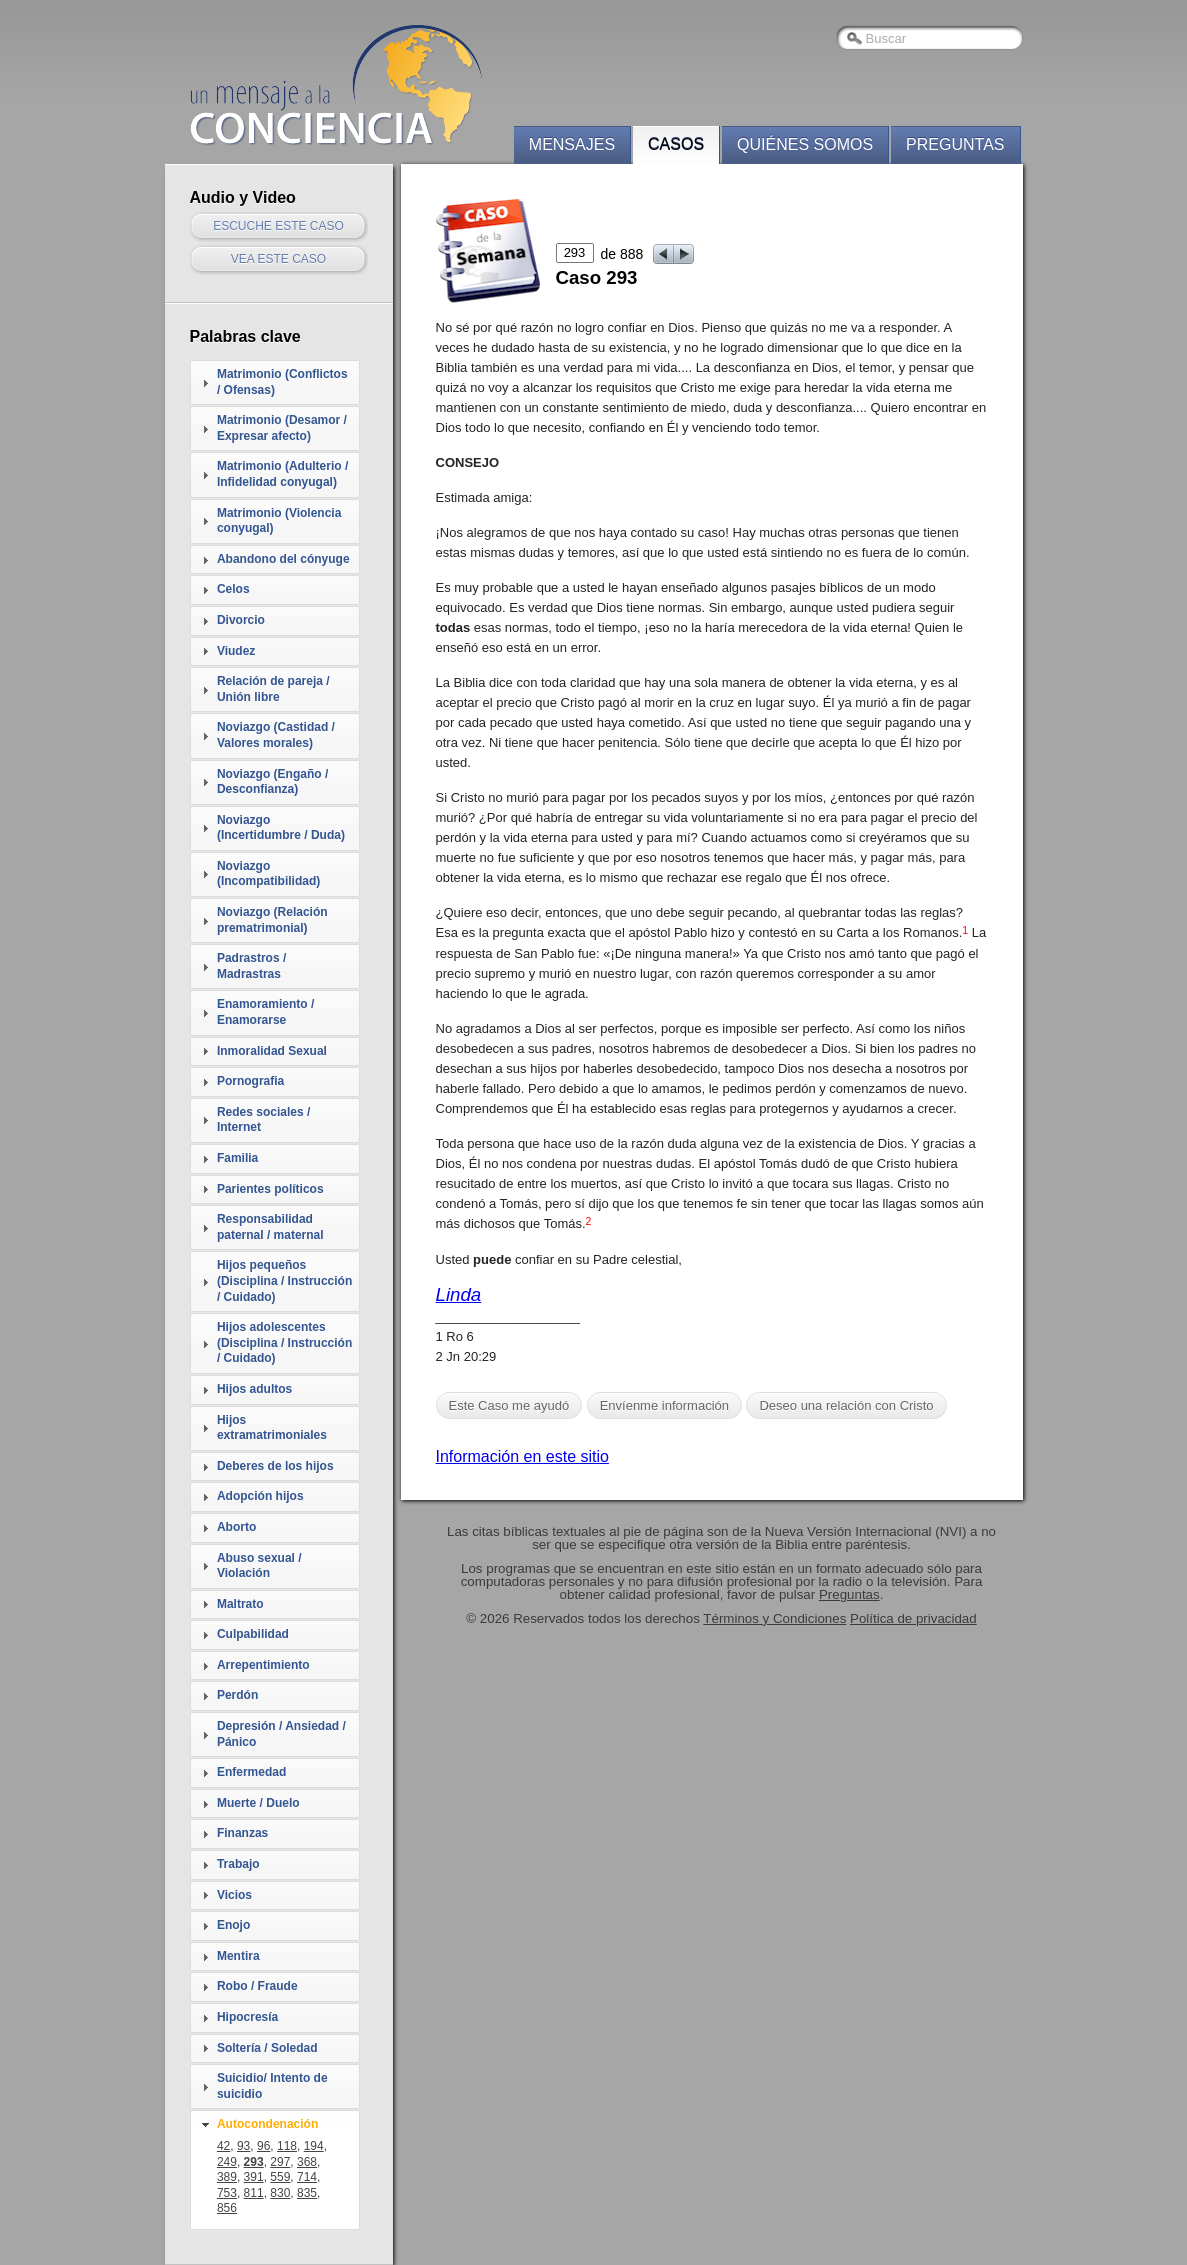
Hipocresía (247, 2017)
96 (263, 2146)
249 (227, 2162)
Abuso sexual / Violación (259, 1566)
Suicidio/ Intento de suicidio (272, 2086)
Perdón (237, 1695)
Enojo (233, 1925)
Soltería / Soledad (267, 2048)
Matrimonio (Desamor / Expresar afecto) (282, 428)
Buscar (886, 38)
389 (227, 2177)
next (684, 254)
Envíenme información (664, 1405)
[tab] (275, 382)
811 (254, 2193)
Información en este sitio (522, 1456)
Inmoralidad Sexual (272, 1051)
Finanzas (242, 1833)
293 (254, 2162)
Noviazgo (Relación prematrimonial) (272, 920)
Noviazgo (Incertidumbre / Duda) (281, 828)
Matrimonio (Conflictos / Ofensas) (282, 382)
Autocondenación (267, 2124)
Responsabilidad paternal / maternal (270, 1227)
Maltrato (240, 1604)
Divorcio (241, 620)
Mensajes (572, 144)
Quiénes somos (805, 144)
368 (307, 2162)
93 (243, 2146)
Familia (237, 1158)
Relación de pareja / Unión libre (273, 689)
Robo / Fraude (257, 1986)
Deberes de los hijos (275, 1466)
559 (280, 2177)
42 (223, 2146)
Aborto (236, 1527)
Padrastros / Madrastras (251, 966)
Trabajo (238, 1864)
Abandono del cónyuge (283, 559)
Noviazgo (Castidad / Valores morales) (276, 735)
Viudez (236, 651)
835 (307, 2193)
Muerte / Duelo (258, 1803)
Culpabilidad (253, 1634)
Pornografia (250, 1081)
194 (314, 2146)
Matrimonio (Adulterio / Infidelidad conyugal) (282, 474)
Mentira (238, 1956)
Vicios (234, 1895)
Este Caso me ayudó (509, 1405)
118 (287, 2146)
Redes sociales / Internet (263, 1120)
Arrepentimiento (263, 1665)
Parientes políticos (270, 1189)
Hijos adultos (254, 1389)
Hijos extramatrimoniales (272, 1428)
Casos (676, 144)
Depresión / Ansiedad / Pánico (281, 1734)
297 (280, 2162)
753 (227, 2193)
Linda (459, 1294)
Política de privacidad (913, 1618)
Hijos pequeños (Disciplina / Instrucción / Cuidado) (284, 1280)
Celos (233, 589)
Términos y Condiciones (774, 1618)
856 (227, 2208)
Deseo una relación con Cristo (846, 1405)
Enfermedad (251, 1772)
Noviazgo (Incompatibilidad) (268, 874)
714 (307, 2177)
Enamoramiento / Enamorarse (265, 1012)
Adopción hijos (260, 1496)
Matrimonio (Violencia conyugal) (279, 521)
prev (663, 254)
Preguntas (955, 144)
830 (280, 2193)
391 (254, 2177)
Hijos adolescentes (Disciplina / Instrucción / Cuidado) (284, 1342)
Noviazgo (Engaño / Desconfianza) (272, 782)
